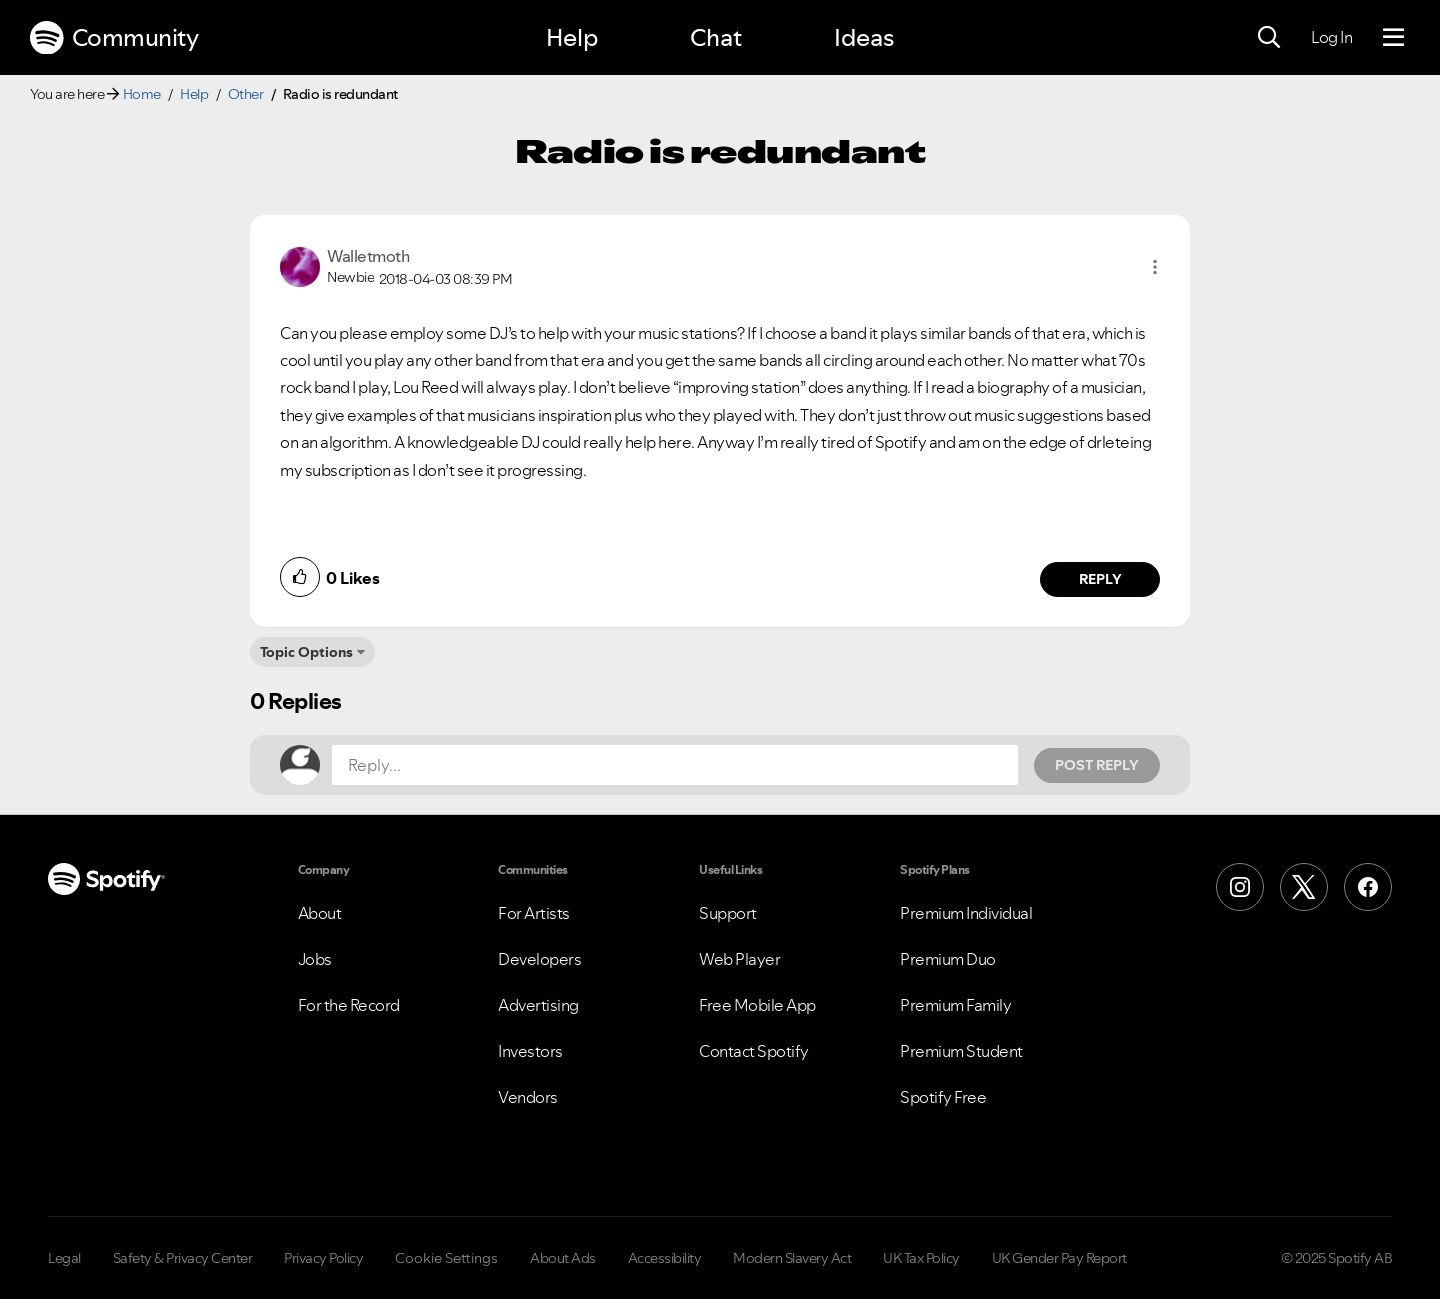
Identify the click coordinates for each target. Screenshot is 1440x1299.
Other (246, 94)
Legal (64, 1258)
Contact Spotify (754, 1051)
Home (142, 94)
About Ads (563, 1258)
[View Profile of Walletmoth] (368, 256)
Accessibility (665, 1258)
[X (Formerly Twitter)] (1304, 887)
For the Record (349, 1005)
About (320, 913)
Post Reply (1097, 765)
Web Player (739, 959)
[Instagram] (1240, 887)
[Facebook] (1368, 887)
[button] (1155, 267)
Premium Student (961, 1051)
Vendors (528, 1097)
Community (114, 38)
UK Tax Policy (921, 1258)
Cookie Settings (446, 1258)
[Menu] (1393, 38)
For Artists (534, 913)
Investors (530, 1051)
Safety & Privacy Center (183, 1258)
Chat (716, 37)
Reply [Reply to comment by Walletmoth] (1100, 579)
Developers (539, 959)
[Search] (1269, 38)
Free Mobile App (757, 1005)
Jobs (315, 959)
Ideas (864, 37)
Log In (1331, 37)
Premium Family (955, 1005)
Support (728, 913)
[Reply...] (675, 765)
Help (572, 37)
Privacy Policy (323, 1258)
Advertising (538, 1005)
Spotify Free (943, 1097)
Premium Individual (966, 913)
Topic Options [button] (306, 652)
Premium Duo (948, 959)
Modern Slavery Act (792, 1258)
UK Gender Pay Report (1059, 1258)
